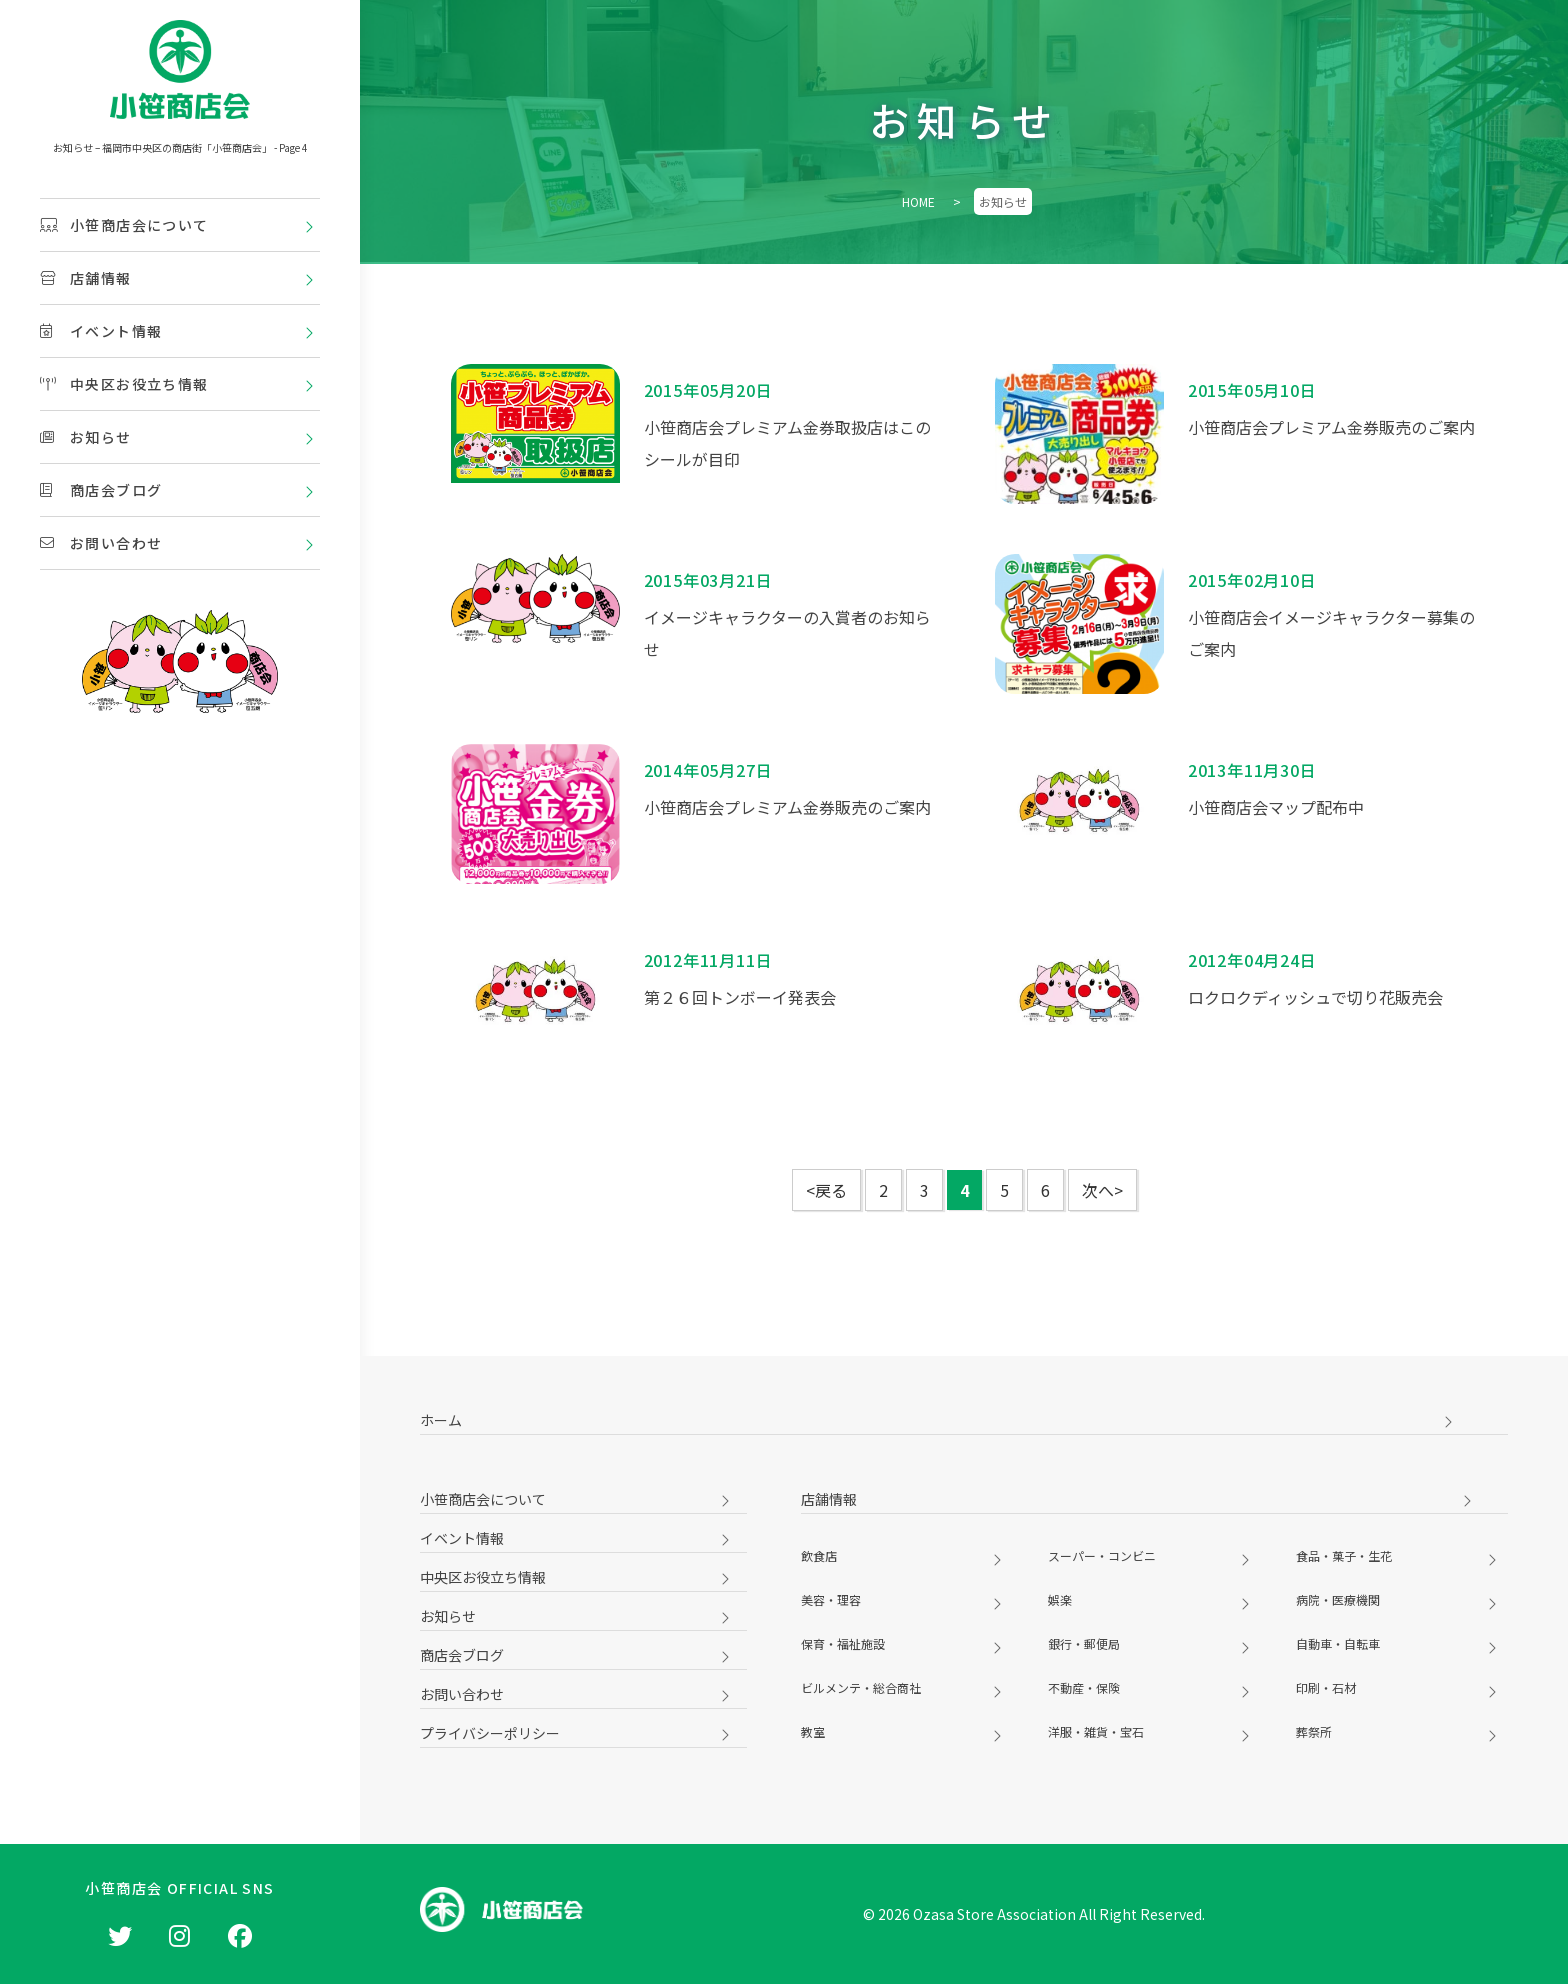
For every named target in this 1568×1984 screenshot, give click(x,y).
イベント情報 (101, 331)
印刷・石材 (1326, 1687)
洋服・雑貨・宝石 (1096, 1731)
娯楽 (1060, 1599)
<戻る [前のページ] (826, 1190)
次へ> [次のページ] (1102, 1190)
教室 (813, 1731)
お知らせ (86, 437)
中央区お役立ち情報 (124, 384)
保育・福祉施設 (843, 1643)
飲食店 (819, 1555)
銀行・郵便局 (1084, 1643)
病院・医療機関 (1338, 1599)
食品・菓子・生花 (1344, 1555)
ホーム (441, 1420)
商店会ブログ (101, 490)
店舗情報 (86, 278)
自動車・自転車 (1338, 1643)
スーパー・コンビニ (1102, 1555)
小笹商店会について (124, 225)
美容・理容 (831, 1599)
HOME (918, 201)
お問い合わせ (101, 543)
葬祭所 (1314, 1731)
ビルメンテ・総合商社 (861, 1687)
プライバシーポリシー (490, 1733)
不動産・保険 (1084, 1687)
